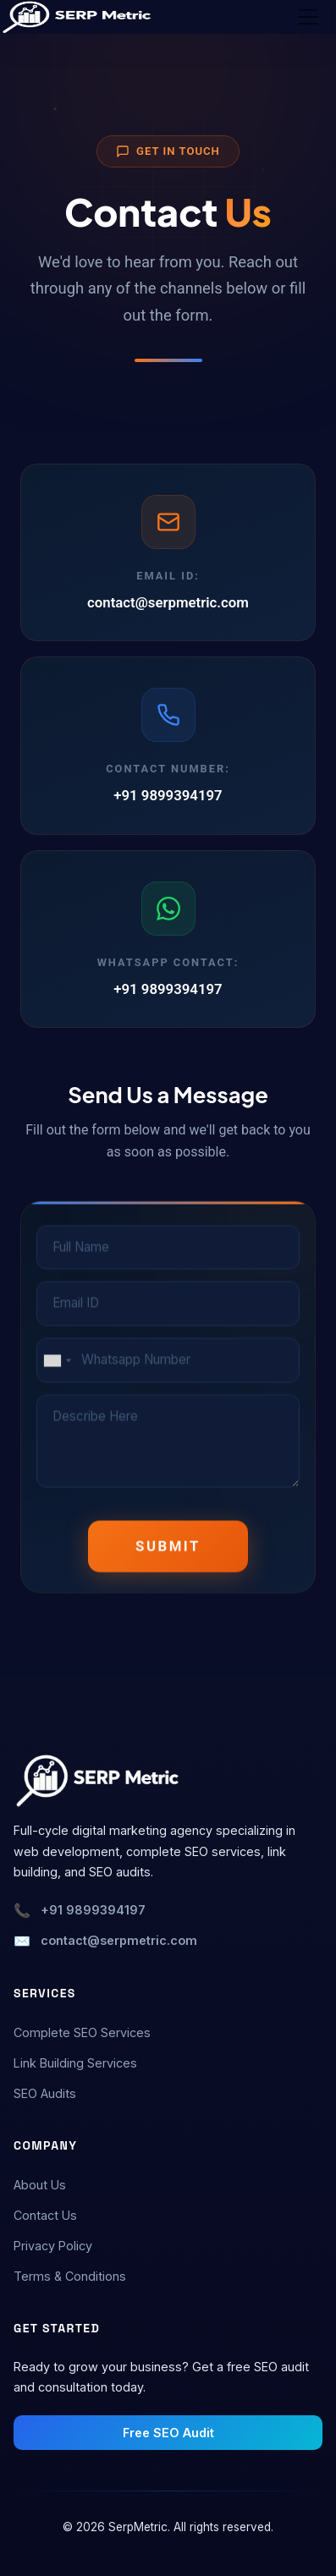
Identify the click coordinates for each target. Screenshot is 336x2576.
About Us (40, 2185)
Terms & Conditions (70, 2276)
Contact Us (45, 2215)
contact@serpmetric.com (168, 602)
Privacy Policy (53, 2245)
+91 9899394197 (167, 796)
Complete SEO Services (82, 2032)
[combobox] (56, 1362)
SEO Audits (45, 2093)
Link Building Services (75, 2063)
